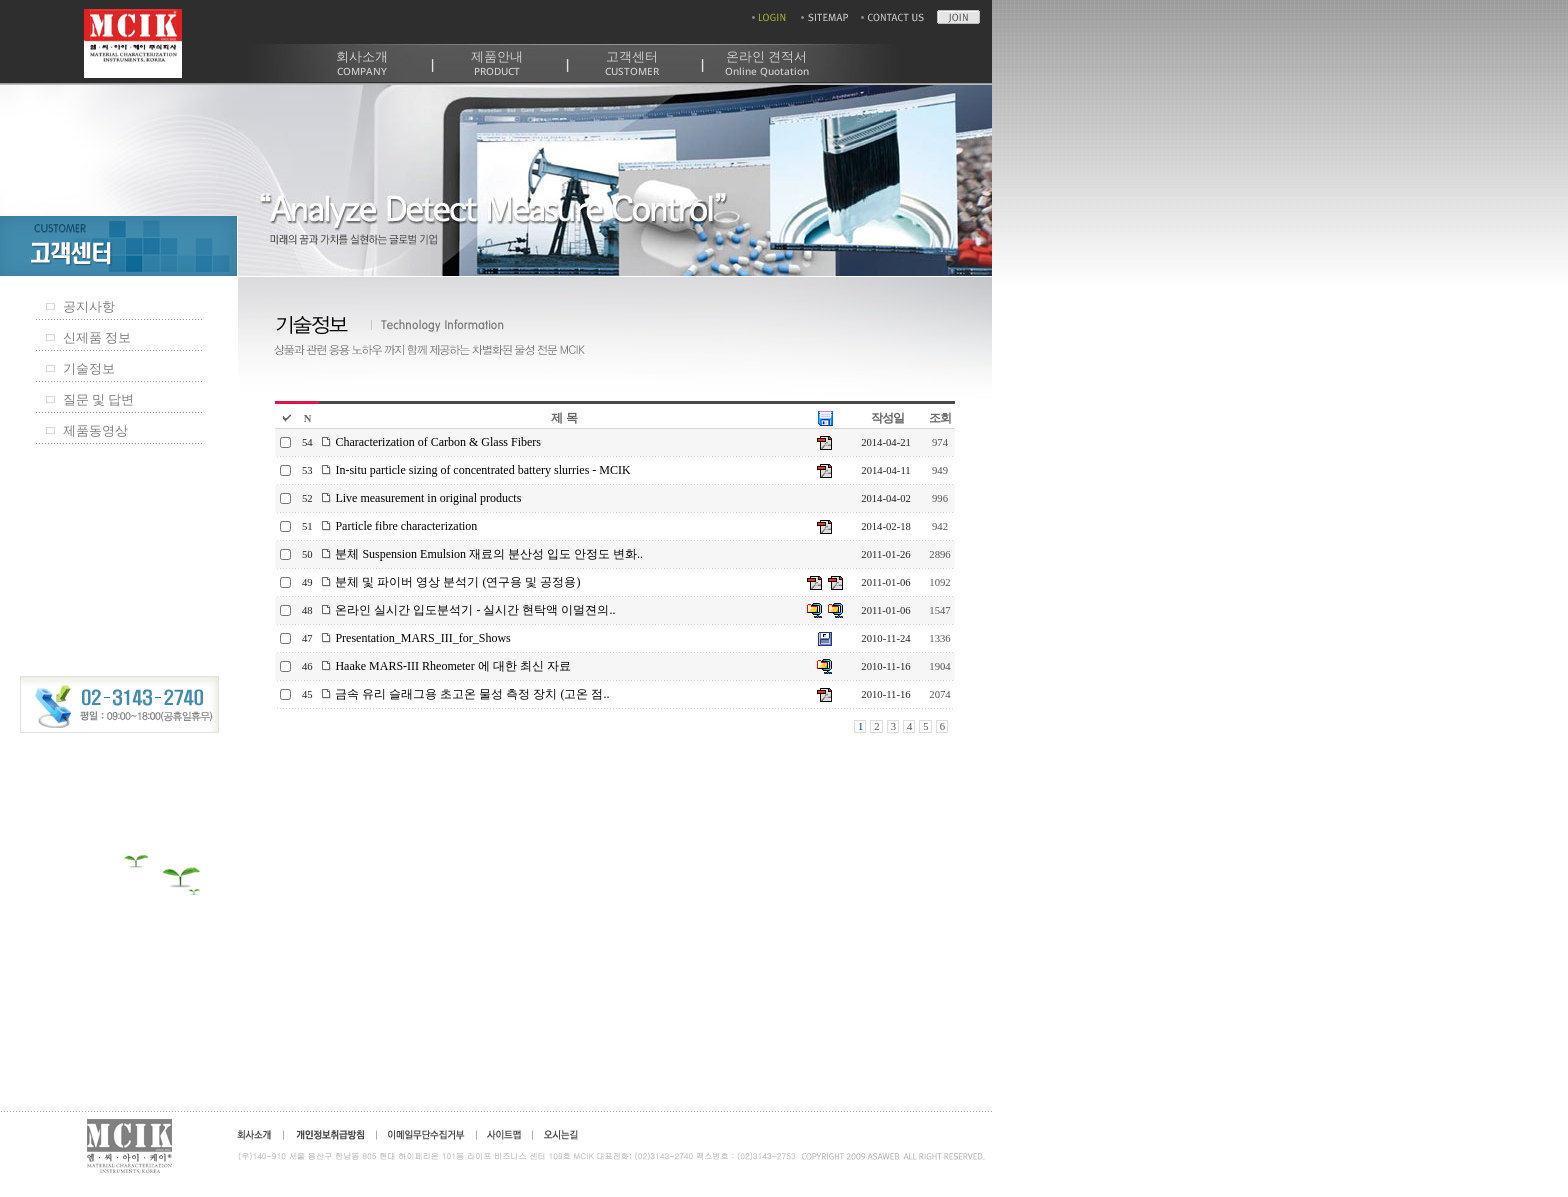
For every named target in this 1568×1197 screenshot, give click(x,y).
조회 (940, 418)
